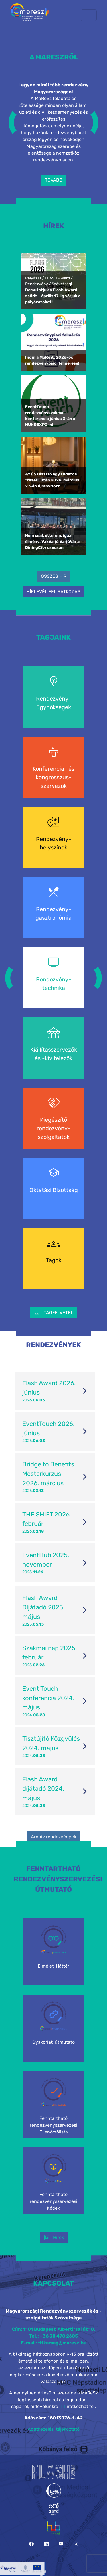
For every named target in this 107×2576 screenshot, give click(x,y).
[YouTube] (61, 2544)
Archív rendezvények (53, 1836)
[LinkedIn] (46, 2544)
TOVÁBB (53, 180)
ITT (62, 2406)
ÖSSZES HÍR (53, 576)
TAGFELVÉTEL (53, 1313)
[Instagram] (76, 2544)
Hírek (53, 2237)
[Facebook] (31, 2544)
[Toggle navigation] (89, 15)
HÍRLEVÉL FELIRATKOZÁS (53, 591)
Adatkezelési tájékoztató (54, 2429)
